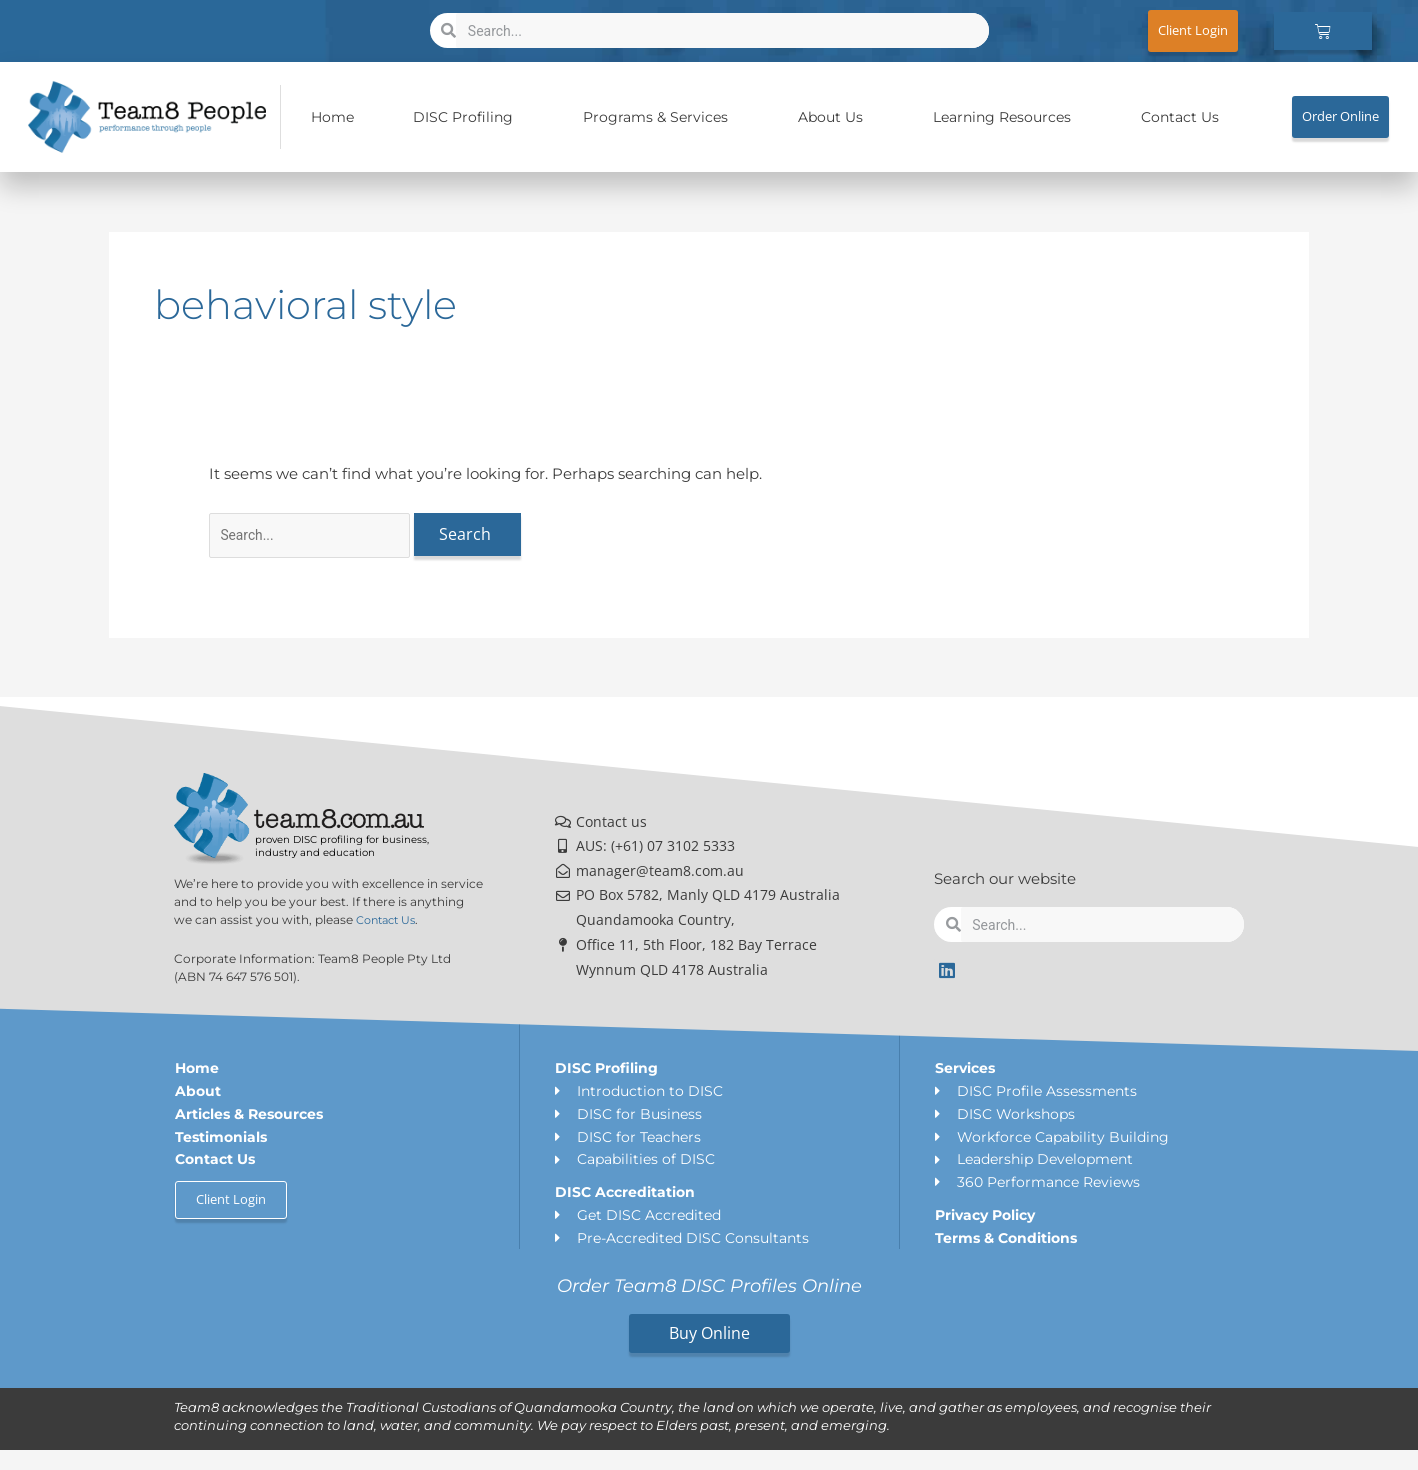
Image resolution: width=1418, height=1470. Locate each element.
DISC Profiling (468, 117)
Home (332, 117)
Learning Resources (1007, 117)
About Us (835, 117)
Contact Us (1180, 117)
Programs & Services (660, 117)
